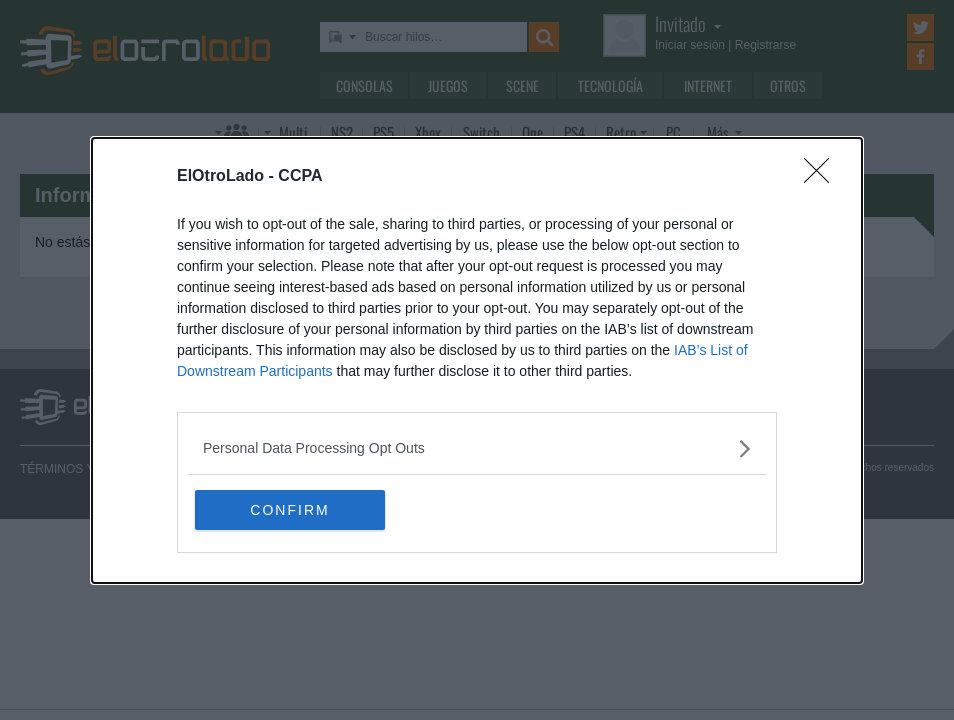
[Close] (823, 177)
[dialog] (477, 360)
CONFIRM (289, 510)
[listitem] (477, 448)
